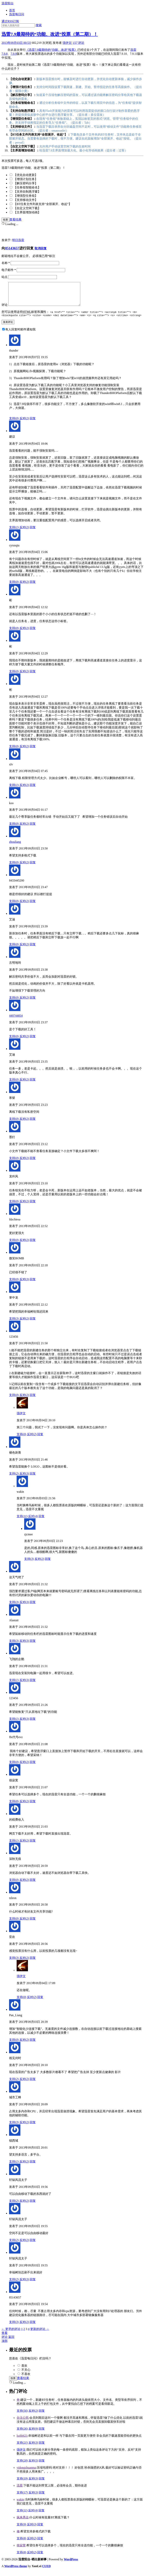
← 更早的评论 (11, 2334)
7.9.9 (14, 53)
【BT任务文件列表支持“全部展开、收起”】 (43, 204)
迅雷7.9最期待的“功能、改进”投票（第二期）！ (50, 34)
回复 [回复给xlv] (33, 790)
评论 (78, 42)
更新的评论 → (39, 2334)
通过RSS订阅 (10, 21)
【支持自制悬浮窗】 (27, 191)
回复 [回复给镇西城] (33, 2166)
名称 (6, 263)
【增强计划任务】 (26, 179)
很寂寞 (21, 2550)
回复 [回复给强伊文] (40, 1439)
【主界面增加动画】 (27, 212)
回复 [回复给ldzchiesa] (33, 1245)
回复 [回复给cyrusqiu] (33, 586)
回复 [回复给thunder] (33, 423)
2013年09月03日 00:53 (16, 42)
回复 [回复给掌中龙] (33, 1323)
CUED (46, 2571)
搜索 (39, 25)
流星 (20, 2490)
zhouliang (15, 846)
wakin (20, 2504)
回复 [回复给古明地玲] (33, 1002)
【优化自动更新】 (26, 175)
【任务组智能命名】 (27, 187)
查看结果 (15, 219)
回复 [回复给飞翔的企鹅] (33, 1685)
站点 (5, 276)
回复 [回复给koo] (33, 828)
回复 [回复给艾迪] (33, 949)
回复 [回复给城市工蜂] (33, 2127)
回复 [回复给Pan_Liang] (33, 2044)
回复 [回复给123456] (33, 1400)
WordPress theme (15, 2571)
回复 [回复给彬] (33, 633)
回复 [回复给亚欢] (33, 1962)
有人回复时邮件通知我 (20, 334)
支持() (14, 423)
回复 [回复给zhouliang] (33, 867)
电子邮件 (9, 269)
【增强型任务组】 (26, 195)
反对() (24, 423)
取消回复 (41, 248)
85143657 (12, 248)
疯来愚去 (23, 2522)
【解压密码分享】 (26, 183)
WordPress (71, 2564)
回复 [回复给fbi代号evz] (33, 1767)
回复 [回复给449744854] (33, 1041)
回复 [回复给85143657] (33, 2327)
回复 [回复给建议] (33, 532)
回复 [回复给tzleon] (33, 1923)
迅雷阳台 (8, 3)
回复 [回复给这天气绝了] (33, 1607)
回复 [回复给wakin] (42, 1521)
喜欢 (24, 2370)
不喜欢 (25, 2379)
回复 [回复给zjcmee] (48, 1564)
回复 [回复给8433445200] (33, 906)
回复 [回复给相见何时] (33, 2084)
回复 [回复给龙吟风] (33, 1206)
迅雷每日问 (16, 14)
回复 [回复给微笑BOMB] (33, 1284)
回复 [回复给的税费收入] (33, 1845)
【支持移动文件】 (26, 199)
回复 (42, 2415)
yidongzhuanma (26, 2472)
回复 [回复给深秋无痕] (33, 1884)
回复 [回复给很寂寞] (33, 1806)
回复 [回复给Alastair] (33, 1645)
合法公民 (23, 2422)
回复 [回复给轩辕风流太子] (33, 2205)
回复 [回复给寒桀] (33, 1123)
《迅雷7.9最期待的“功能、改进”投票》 (51, 49)
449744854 (16, 1020)
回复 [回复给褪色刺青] (33, 1478)
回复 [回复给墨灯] (33, 1163)
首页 (12, 10)
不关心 (25, 2374)
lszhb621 (22, 2440)
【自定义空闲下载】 (27, 208)
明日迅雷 (18, 240)
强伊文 (67, 42)
